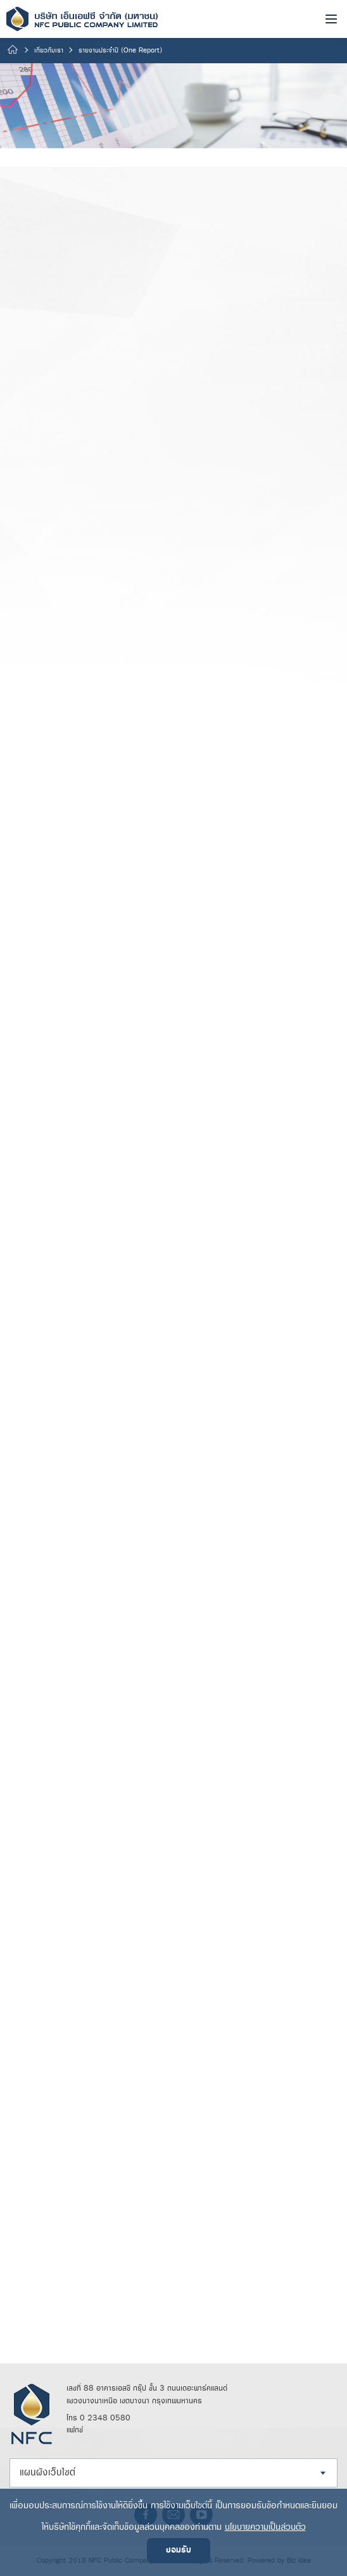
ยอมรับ (178, 2550)
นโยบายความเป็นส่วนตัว (265, 2527)
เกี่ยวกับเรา (48, 51)
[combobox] (173, 2472)
